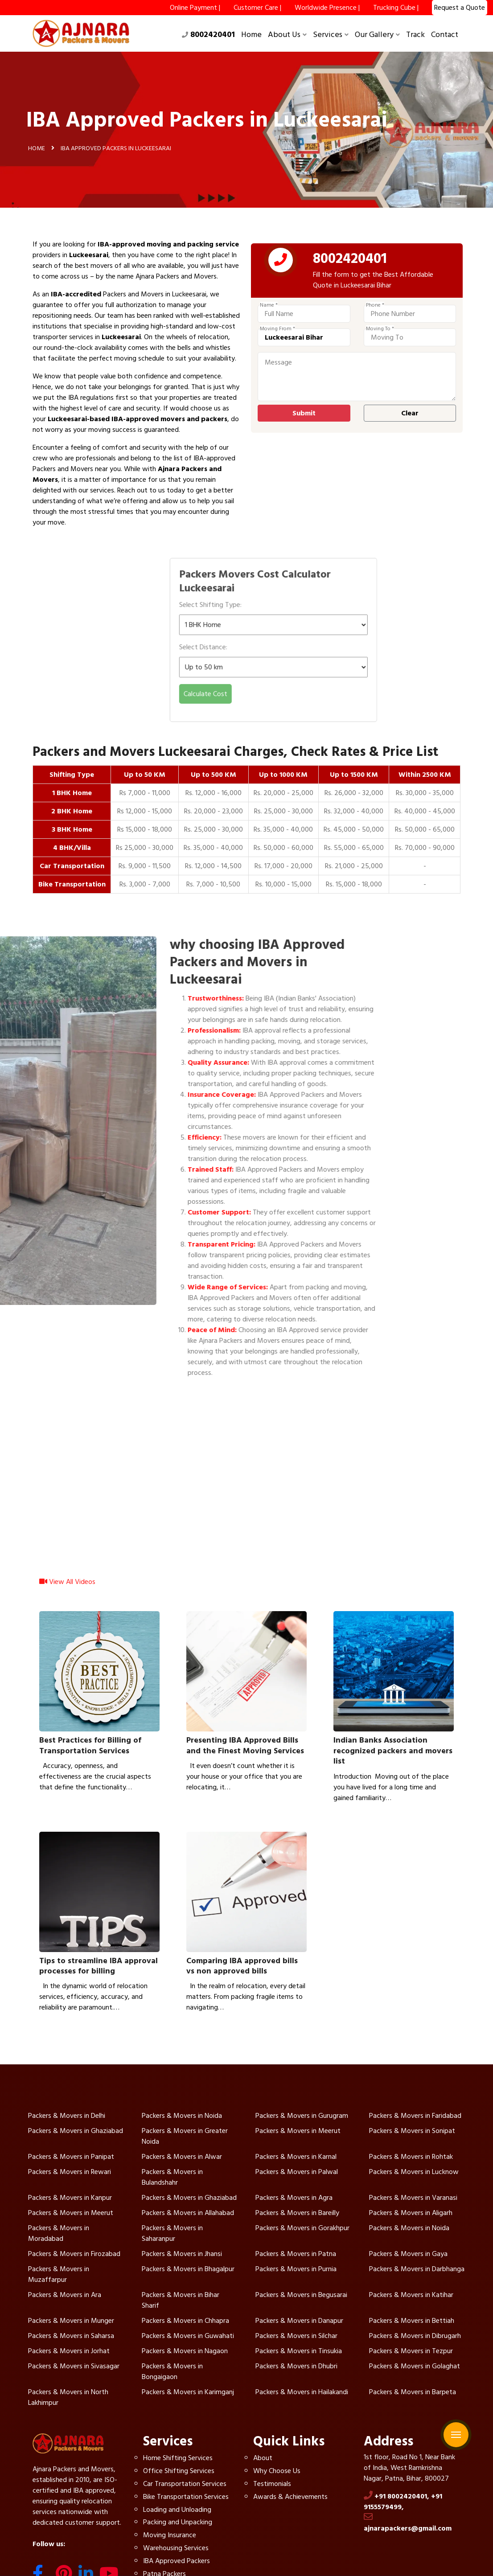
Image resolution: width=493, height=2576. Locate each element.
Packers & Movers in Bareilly (297, 2213)
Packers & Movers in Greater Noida (185, 2136)
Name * (269, 305)
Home (251, 34)
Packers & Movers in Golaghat (414, 2366)
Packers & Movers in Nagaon (185, 2351)
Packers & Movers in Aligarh (410, 2213)
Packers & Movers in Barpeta (412, 2392)
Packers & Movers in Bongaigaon (172, 2371)
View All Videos (67, 1588)
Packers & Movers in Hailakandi (301, 2392)
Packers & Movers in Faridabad (415, 2115)
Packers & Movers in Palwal (296, 2172)
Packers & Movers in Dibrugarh (415, 2336)
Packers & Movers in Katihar (411, 2295)
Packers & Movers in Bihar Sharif (180, 2300)
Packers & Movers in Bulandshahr (172, 2177)
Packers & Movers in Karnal (296, 2156)
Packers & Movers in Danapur (299, 2320)
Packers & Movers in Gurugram (301, 2115)
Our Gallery (377, 34)
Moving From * (277, 328)
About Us (287, 34)
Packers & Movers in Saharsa (71, 2336)
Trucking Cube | (396, 7)
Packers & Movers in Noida (182, 2115)
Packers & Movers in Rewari (69, 2172)
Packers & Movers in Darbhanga (416, 2269)
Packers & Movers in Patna (295, 2254)
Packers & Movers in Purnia (296, 2269)
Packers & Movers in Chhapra (185, 2320)
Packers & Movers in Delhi (66, 2115)
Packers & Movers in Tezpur (411, 2351)
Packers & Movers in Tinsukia (298, 2351)
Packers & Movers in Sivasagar (73, 2366)
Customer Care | (257, 7)
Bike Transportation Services (186, 2496)
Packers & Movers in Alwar (182, 2156)
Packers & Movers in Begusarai (301, 2295)
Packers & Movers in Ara (64, 2295)
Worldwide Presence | (327, 7)
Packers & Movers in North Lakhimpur (68, 2397)
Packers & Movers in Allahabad (188, 2213)
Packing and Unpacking (177, 2522)
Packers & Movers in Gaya (408, 2254)
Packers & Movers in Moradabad (58, 2233)
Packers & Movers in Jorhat (69, 2351)
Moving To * (380, 328)
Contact (444, 34)
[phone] (280, 262)
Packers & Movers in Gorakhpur (302, 2228)
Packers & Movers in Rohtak (411, 2156)
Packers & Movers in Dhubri (296, 2366)
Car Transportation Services (184, 2484)
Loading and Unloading (177, 2509)
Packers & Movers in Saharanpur (172, 2233)
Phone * (375, 305)
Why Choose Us (276, 2471)
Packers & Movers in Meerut (298, 2131)
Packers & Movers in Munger (71, 2320)
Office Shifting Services (178, 2471)
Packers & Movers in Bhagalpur (188, 2269)
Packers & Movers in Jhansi (182, 2254)
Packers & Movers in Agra (294, 2197)
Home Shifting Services (178, 2458)
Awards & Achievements (290, 2496)
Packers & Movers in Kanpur (70, 2197)
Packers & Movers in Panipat (71, 2156)
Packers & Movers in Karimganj (188, 2392)
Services (331, 34)
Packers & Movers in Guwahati (188, 2336)
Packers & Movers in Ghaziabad (75, 2131)
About (262, 2458)
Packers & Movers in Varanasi (413, 2197)
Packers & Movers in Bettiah (411, 2320)
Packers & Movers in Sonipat (412, 2131)
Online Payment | (195, 7)
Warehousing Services (176, 2548)
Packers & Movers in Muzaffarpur (58, 2274)
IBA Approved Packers (176, 2561)
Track (415, 34)
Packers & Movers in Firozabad (74, 2254)
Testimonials (272, 2484)
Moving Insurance (169, 2535)
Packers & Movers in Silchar (296, 2336)
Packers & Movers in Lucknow (414, 2172)
